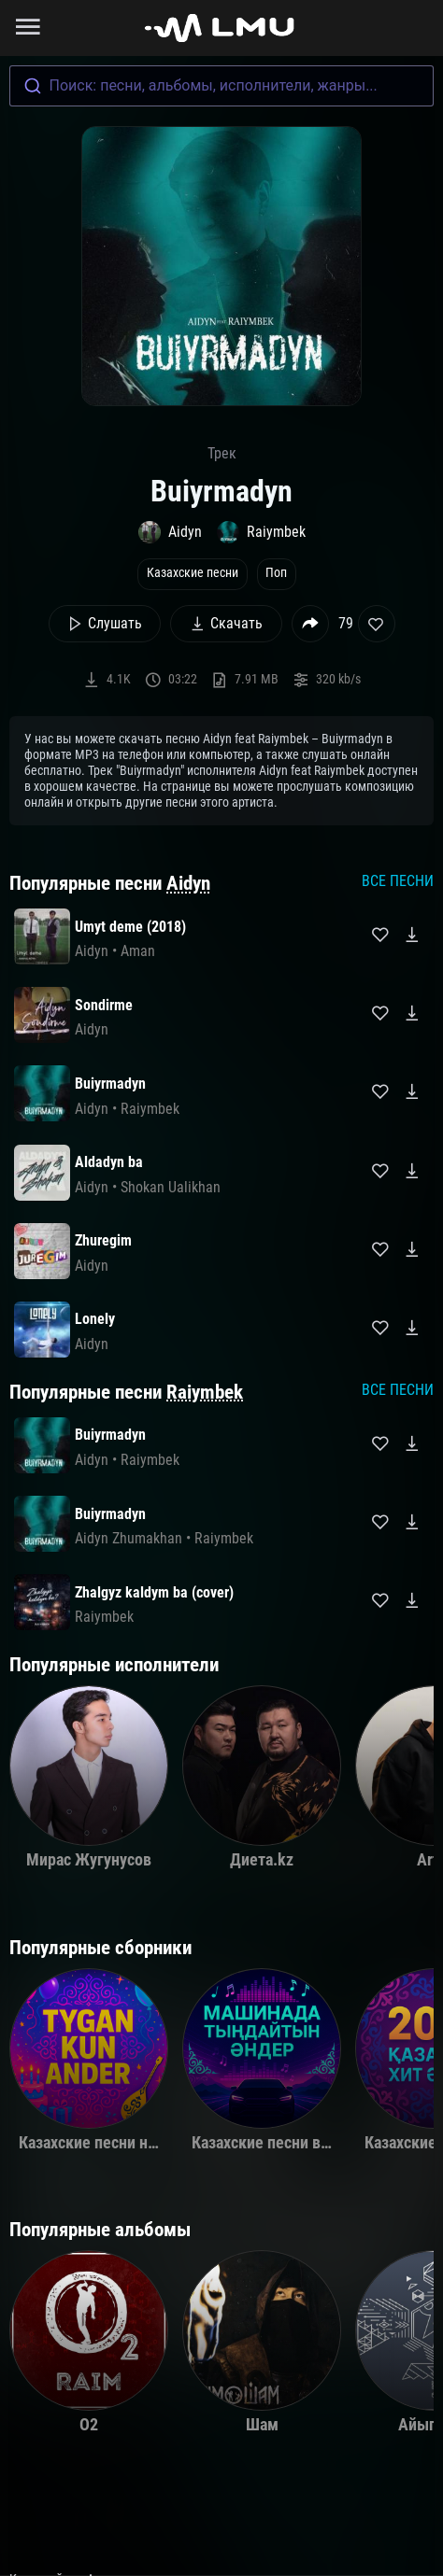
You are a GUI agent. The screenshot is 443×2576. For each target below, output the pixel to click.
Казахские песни (192, 573)
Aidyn (188, 883)
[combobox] (221, 85)
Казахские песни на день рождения (144, 2142)
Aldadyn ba (109, 1162)
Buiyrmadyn (110, 1083)
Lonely (95, 1319)
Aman (138, 951)
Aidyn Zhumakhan (128, 1538)
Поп (276, 573)
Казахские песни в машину (285, 2142)
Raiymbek (204, 1392)
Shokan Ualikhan (171, 1187)
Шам (262, 2424)
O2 (88, 2424)
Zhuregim (103, 1240)
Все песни (398, 881)
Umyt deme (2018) (130, 927)
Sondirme (104, 1005)
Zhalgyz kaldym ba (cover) (154, 1592)
